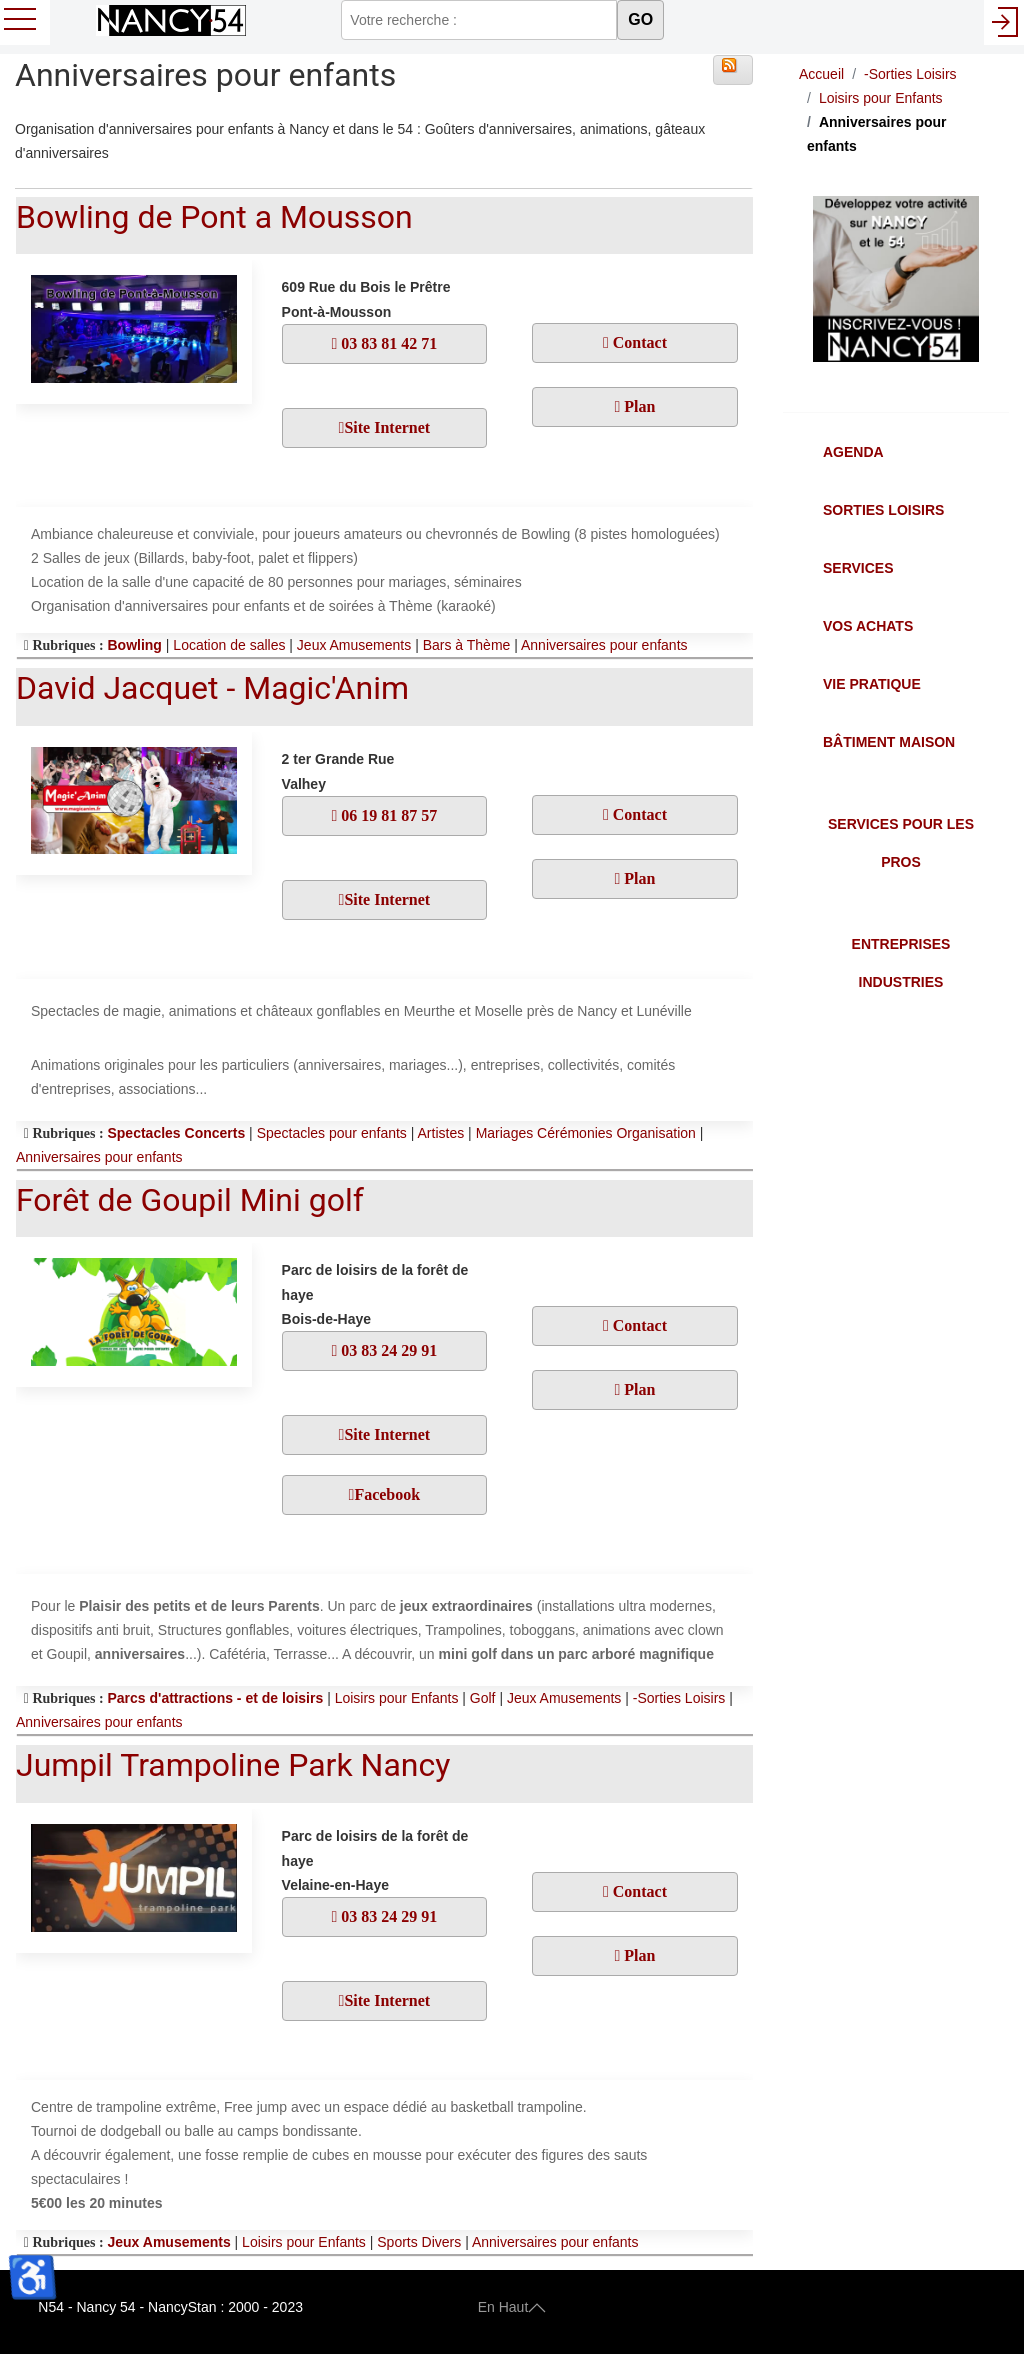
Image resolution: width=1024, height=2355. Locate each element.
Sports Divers (419, 2242)
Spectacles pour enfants (332, 1133)
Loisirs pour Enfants (397, 1698)
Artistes (441, 1133)
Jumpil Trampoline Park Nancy (233, 1765)
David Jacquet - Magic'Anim (212, 688)
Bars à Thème (467, 645)
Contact (638, 342)
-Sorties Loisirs (679, 1698)
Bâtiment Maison (889, 742)
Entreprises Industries (901, 963)
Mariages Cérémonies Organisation (586, 1133)
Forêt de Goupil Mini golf (190, 1200)
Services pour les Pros (901, 843)
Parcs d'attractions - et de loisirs (215, 1698)
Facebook (387, 1494)
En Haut (512, 2307)
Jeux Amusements (354, 645)
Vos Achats (868, 626)
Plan (637, 406)
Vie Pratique (872, 684)
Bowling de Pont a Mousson (214, 217)
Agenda (853, 452)
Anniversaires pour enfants (604, 645)
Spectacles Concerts (176, 1133)
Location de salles (229, 645)
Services (858, 568)
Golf (483, 1698)
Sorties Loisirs (883, 510)
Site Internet (387, 427)
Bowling (134, 645)
